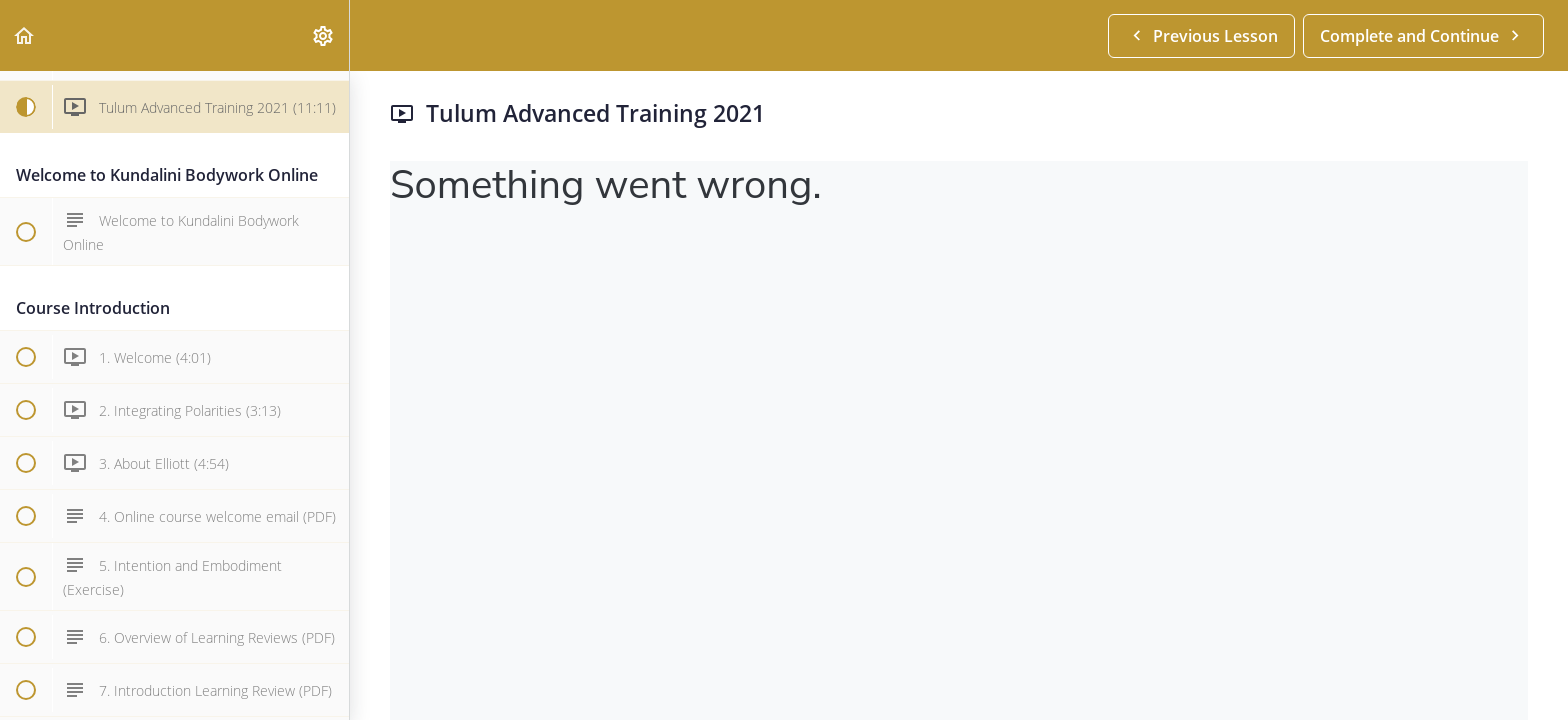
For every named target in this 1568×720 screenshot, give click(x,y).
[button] (25, 35)
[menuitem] (324, 35)
